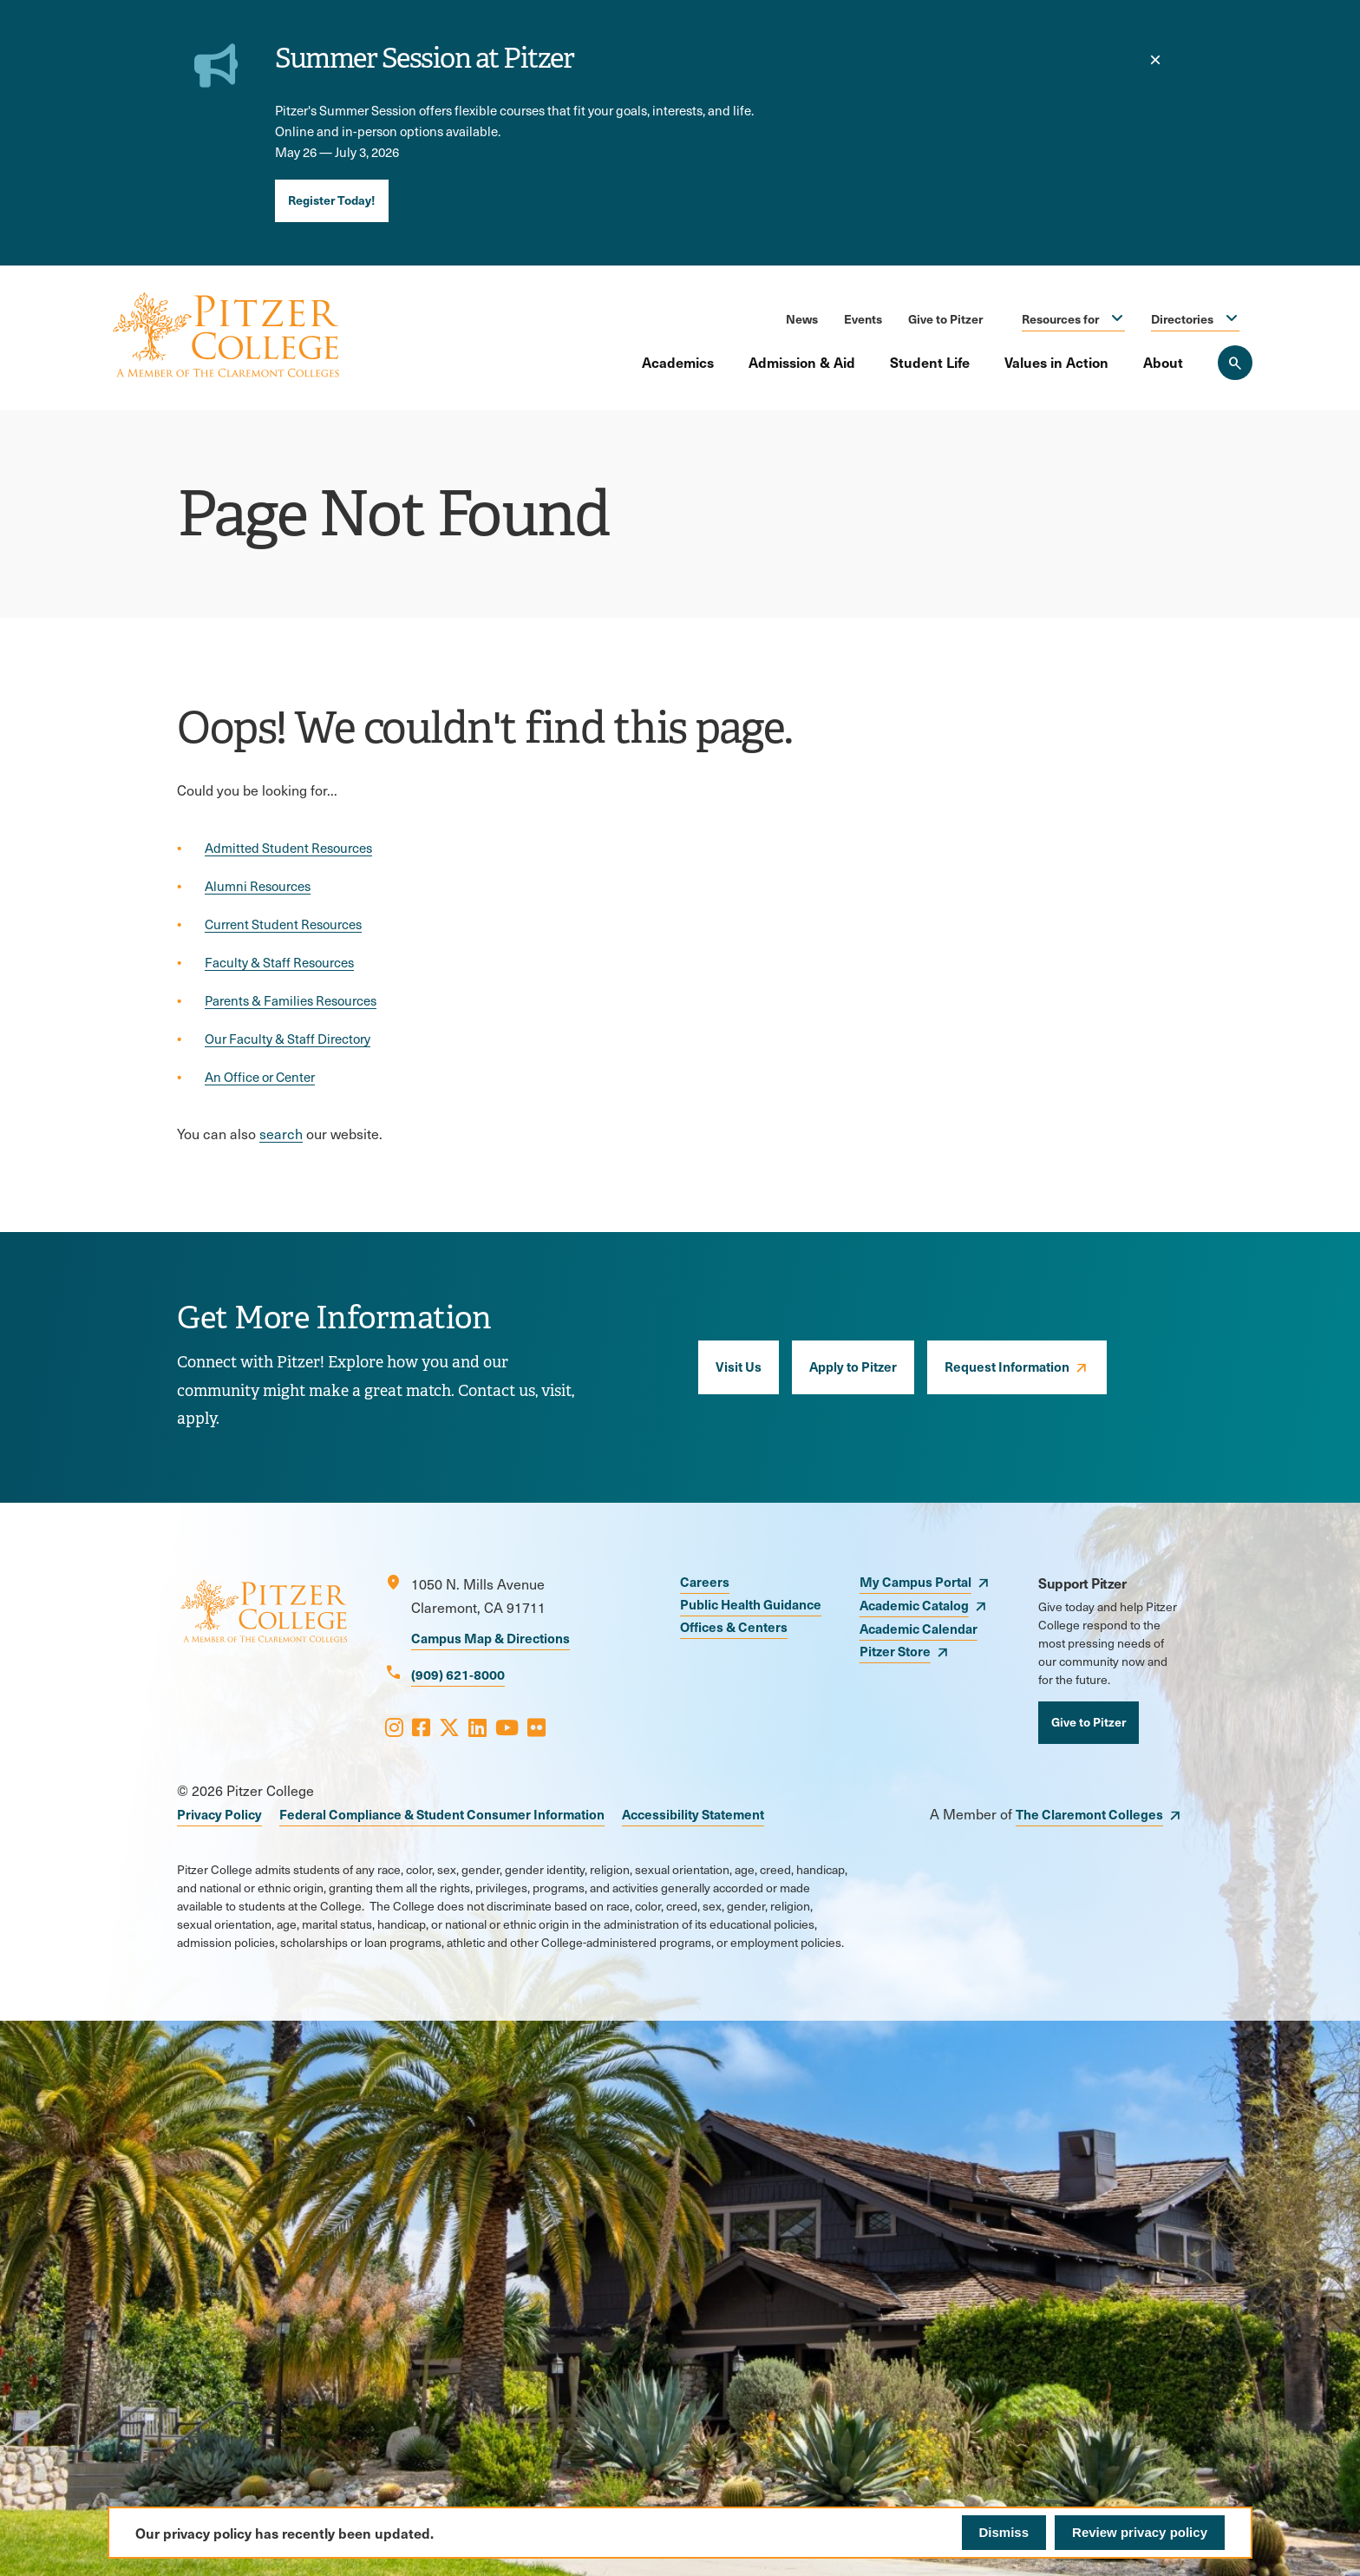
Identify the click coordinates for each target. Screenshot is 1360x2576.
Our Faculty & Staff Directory (287, 1038)
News (802, 318)
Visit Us (739, 1366)
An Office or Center (260, 1076)
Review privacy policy (1139, 2532)
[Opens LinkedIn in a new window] (477, 1726)
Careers (704, 1581)
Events (863, 318)
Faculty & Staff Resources (279, 962)
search (281, 1133)
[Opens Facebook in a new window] (421, 1726)
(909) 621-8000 (458, 1674)
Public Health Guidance (750, 1604)
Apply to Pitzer (853, 1366)
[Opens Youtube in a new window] (507, 1726)
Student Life (930, 361)
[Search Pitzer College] (1235, 362)
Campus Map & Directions (490, 1638)
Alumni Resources (258, 886)
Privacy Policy (219, 1814)
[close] (1155, 60)
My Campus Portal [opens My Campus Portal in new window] (915, 1581)
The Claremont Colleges (1089, 1814)
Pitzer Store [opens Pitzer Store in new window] (895, 1651)
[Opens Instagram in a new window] (394, 1726)
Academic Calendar (919, 1628)
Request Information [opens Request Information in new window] (1007, 1366)
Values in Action (1056, 361)
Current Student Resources (283, 924)
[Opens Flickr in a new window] (536, 1726)
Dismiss (1004, 2532)
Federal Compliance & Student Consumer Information (442, 1814)
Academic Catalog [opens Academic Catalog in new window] (914, 1605)
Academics (678, 361)
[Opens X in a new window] (449, 1726)
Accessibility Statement (693, 1814)
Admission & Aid (802, 361)
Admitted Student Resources (288, 847)
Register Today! (332, 199)
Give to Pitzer (945, 318)
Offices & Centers (734, 1626)
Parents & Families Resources (290, 1000)
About (1163, 361)
